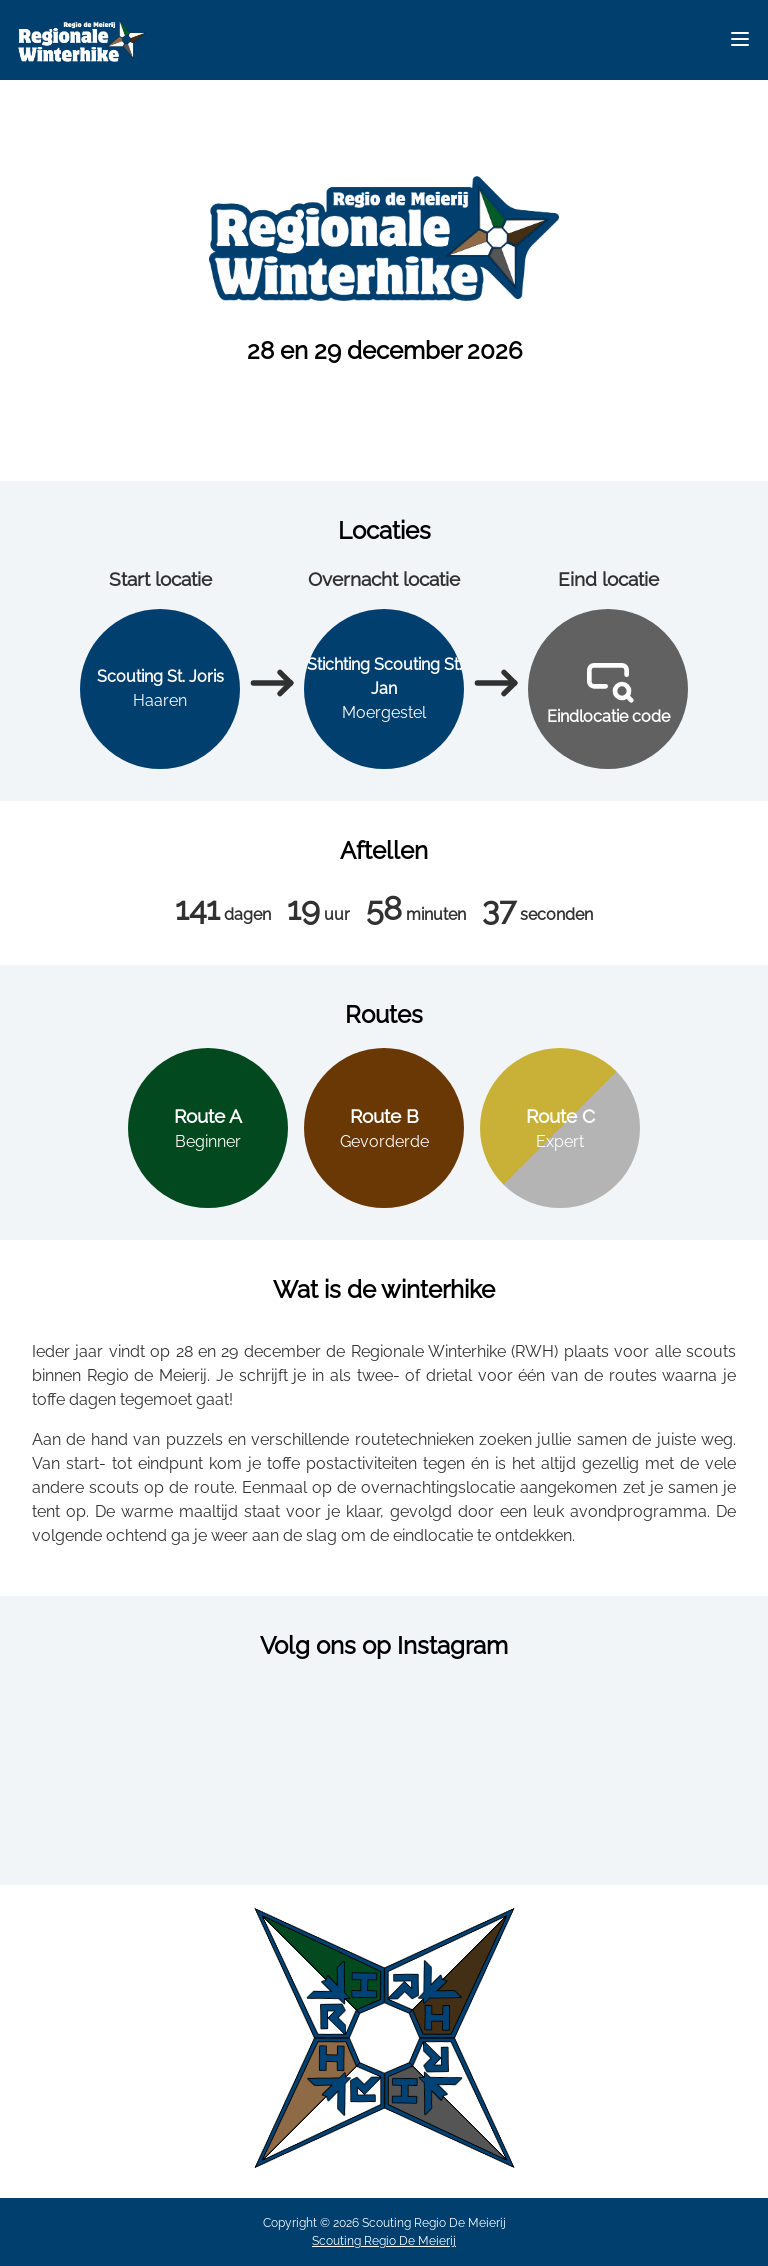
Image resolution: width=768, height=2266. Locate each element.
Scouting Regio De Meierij (384, 2241)
